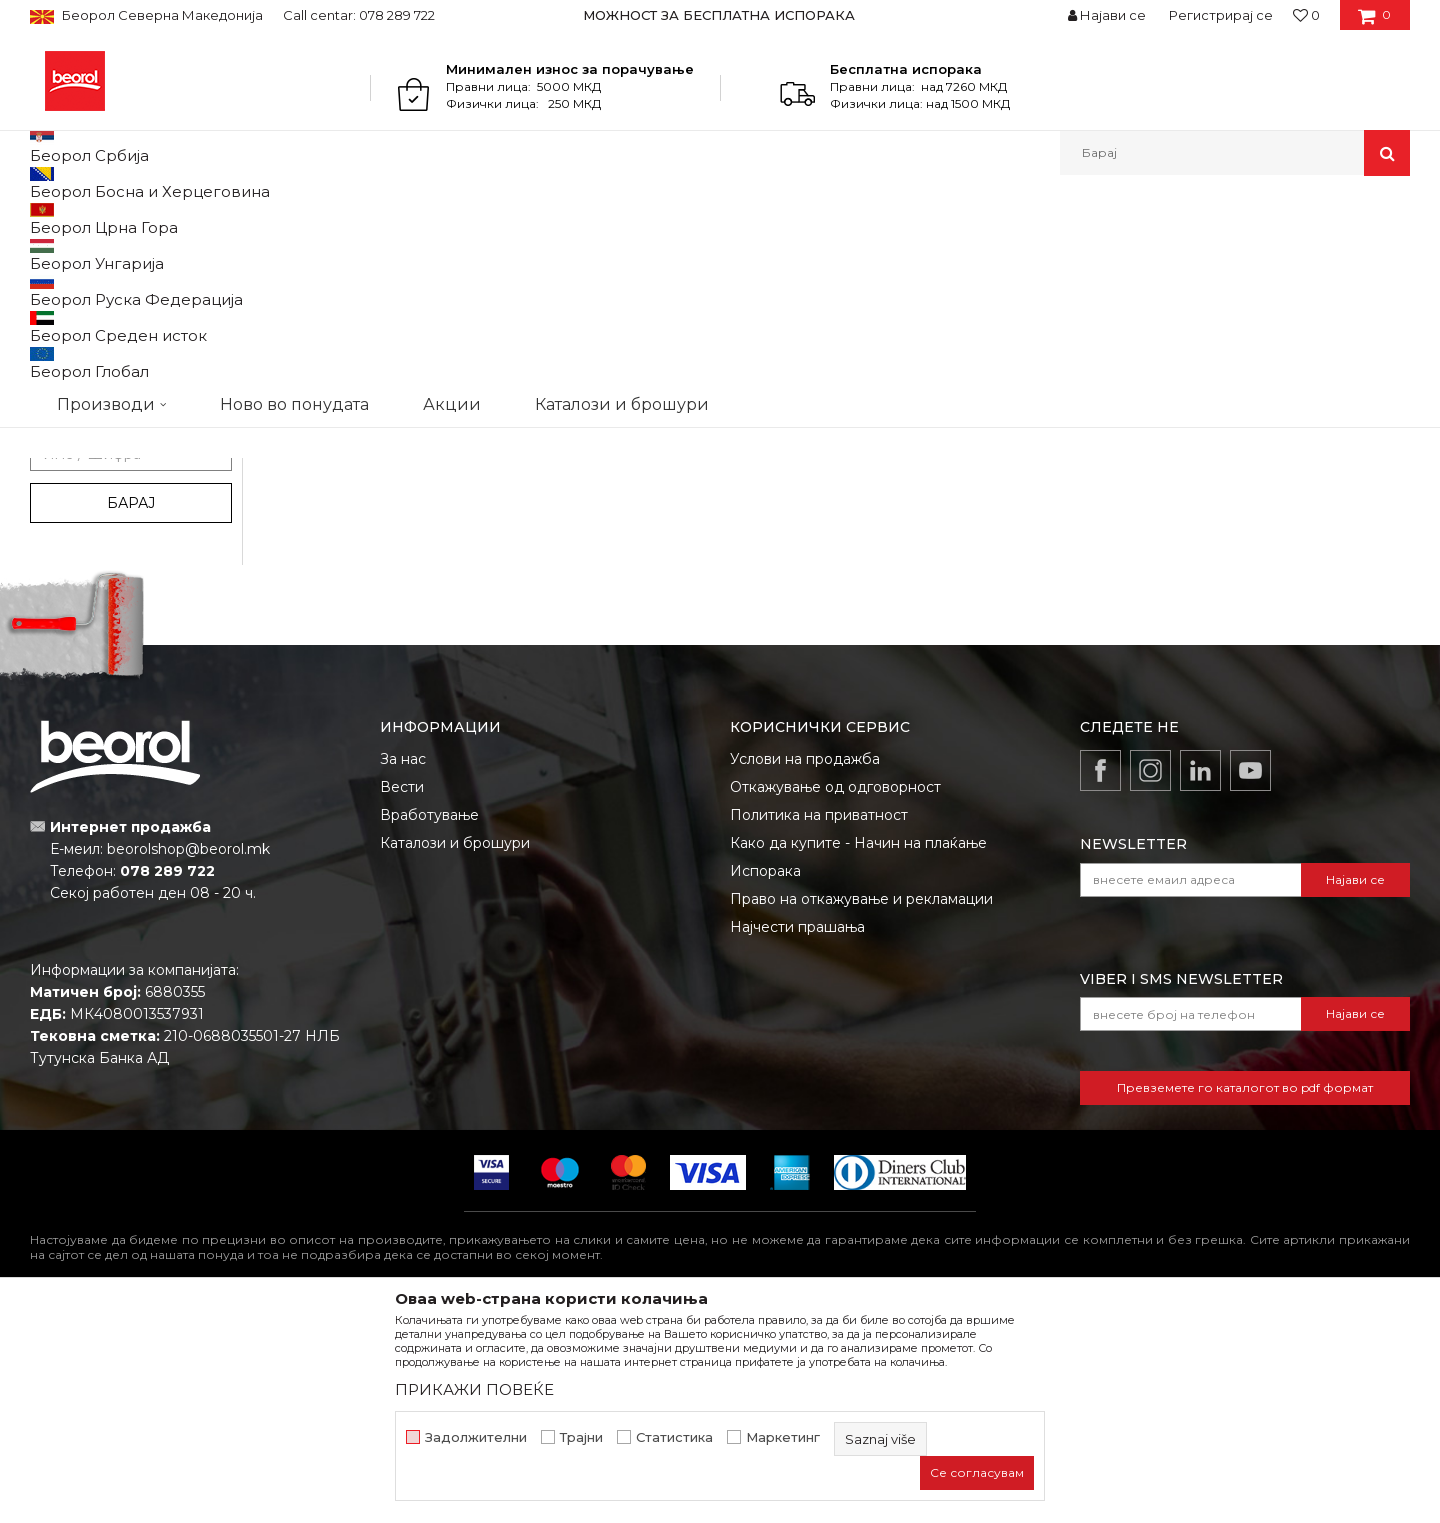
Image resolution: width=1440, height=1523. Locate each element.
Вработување (429, 1021)
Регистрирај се (1221, 15)
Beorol (48, 218)
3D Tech (75, 337)
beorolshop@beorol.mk (188, 1055)
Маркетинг (783, 1437)
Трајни (581, 1437)
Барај (131, 709)
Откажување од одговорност (835, 993)
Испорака (765, 1077)
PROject (75, 433)
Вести (402, 993)
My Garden (82, 385)
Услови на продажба (805, 965)
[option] (720, 15)
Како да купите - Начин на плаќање (858, 1049)
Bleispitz (74, 361)
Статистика (674, 1437)
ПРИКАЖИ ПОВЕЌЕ (474, 1389)
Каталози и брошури (455, 1049)
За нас (403, 965)
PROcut (73, 409)
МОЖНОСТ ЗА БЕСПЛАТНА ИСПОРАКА (719, 15)
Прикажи (1175, 251)
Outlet (69, 535)
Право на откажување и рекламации (861, 1105)
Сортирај (933, 251)
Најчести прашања (797, 1133)
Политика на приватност (819, 1021)
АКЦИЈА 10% (87, 559)
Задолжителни (476, 1437)
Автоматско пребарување (792, 251)
